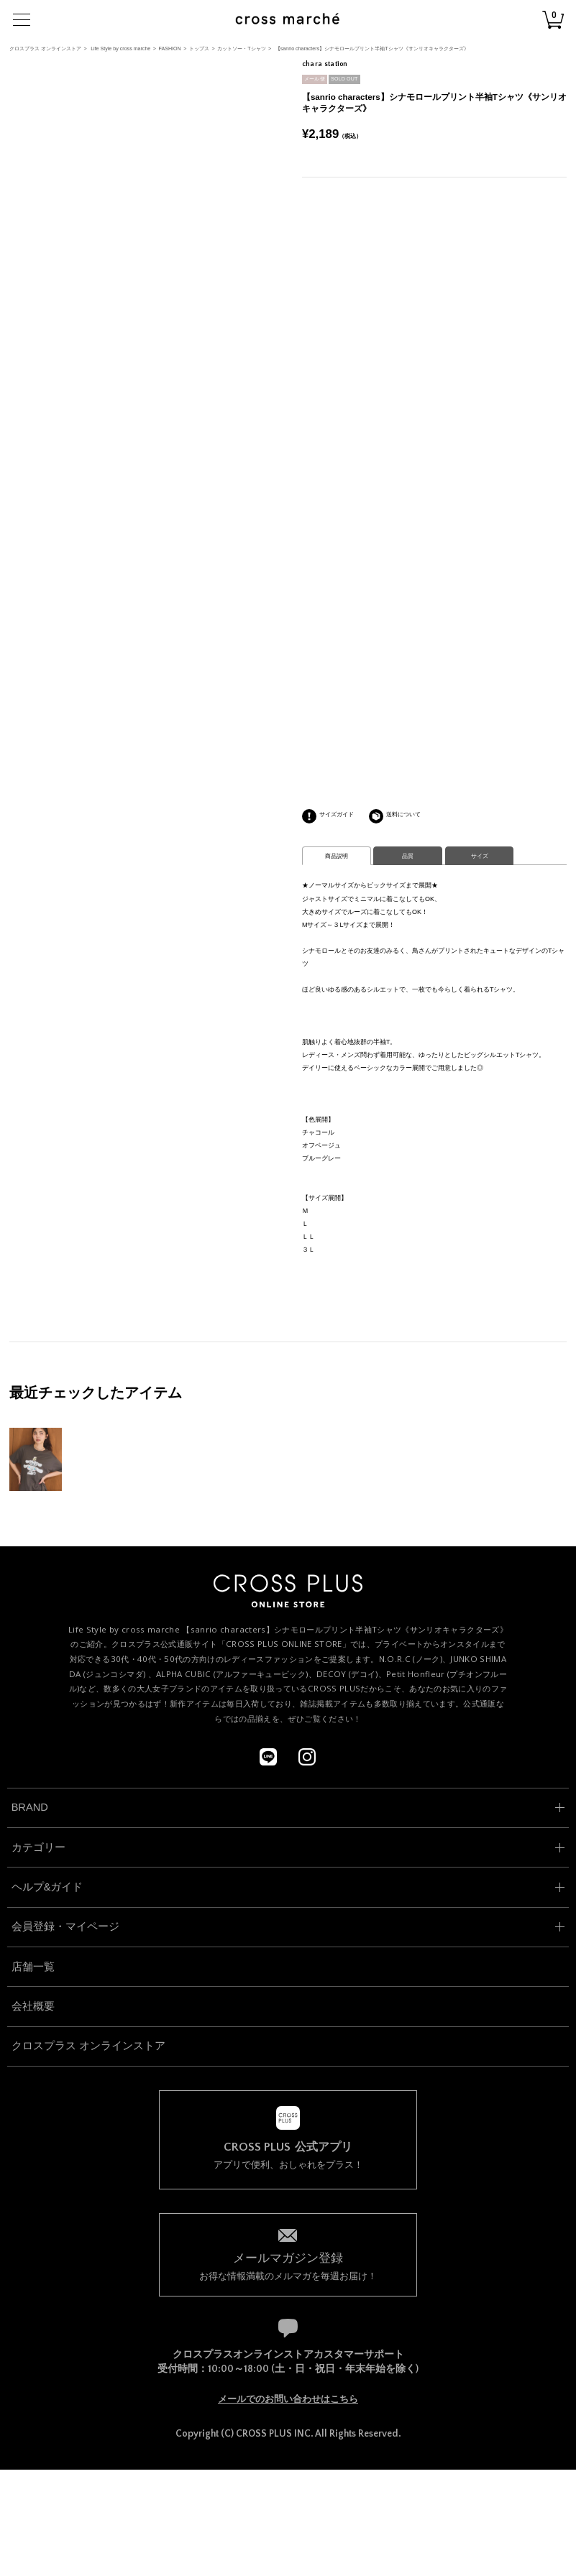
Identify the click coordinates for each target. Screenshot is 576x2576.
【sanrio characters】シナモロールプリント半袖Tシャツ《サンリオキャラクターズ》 (372, 49)
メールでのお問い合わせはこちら (288, 2399)
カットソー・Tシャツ (241, 49)
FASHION (170, 49)
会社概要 (33, 2006)
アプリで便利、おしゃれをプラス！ (288, 2156)
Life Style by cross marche (120, 49)
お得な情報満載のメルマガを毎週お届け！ (288, 2265)
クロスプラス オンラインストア (45, 49)
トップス (199, 49)
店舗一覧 (33, 1966)
